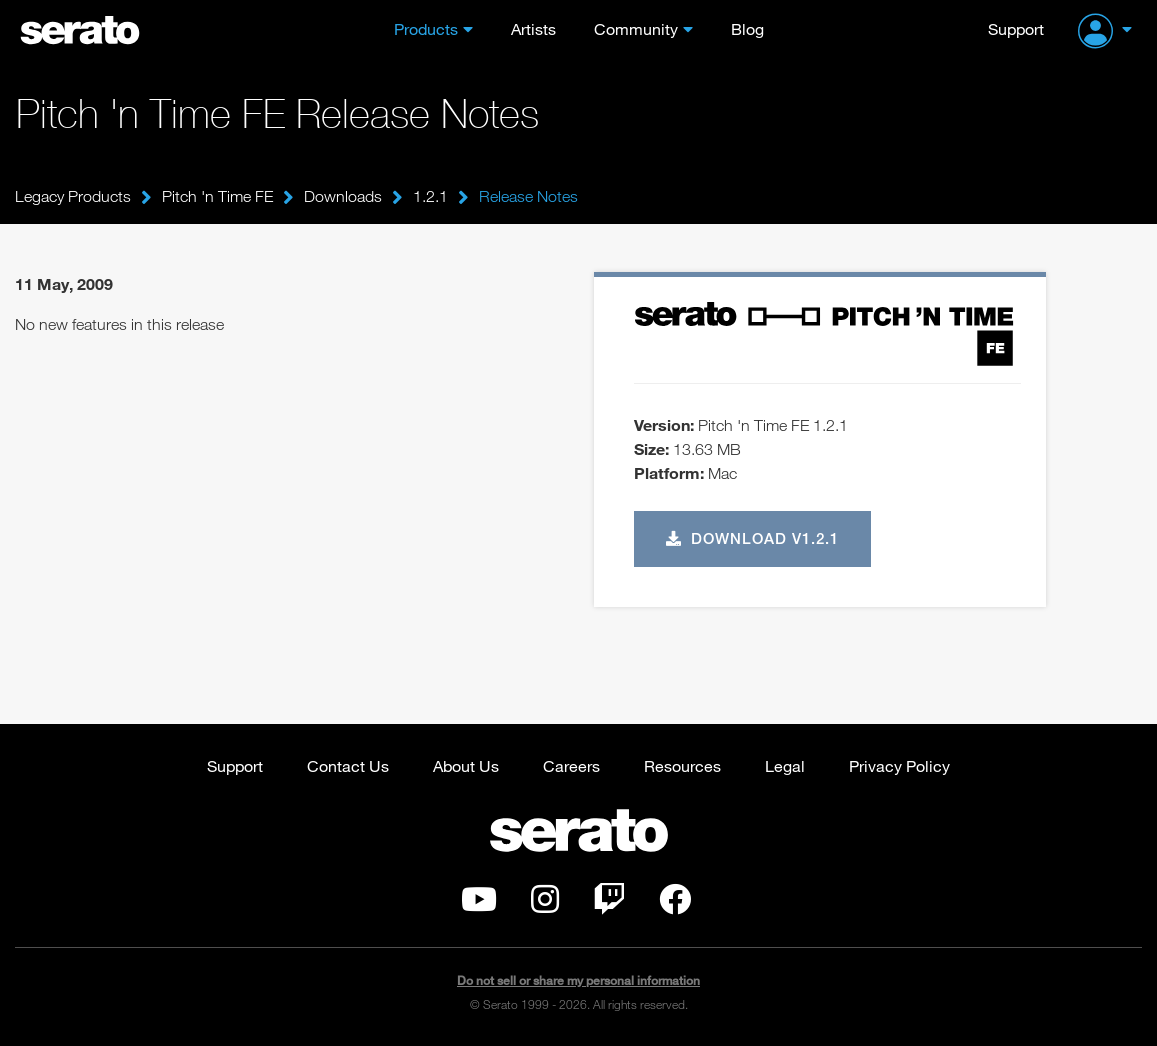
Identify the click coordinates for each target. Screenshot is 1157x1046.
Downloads (343, 196)
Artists (533, 28)
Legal (785, 765)
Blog (747, 28)
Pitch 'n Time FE (217, 196)
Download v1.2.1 (753, 538)
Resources (682, 765)
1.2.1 (430, 196)
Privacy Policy (899, 765)
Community (636, 28)
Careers (571, 765)
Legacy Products (73, 196)
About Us (466, 765)
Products (426, 28)
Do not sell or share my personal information (578, 980)
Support (1016, 28)
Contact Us (348, 765)
